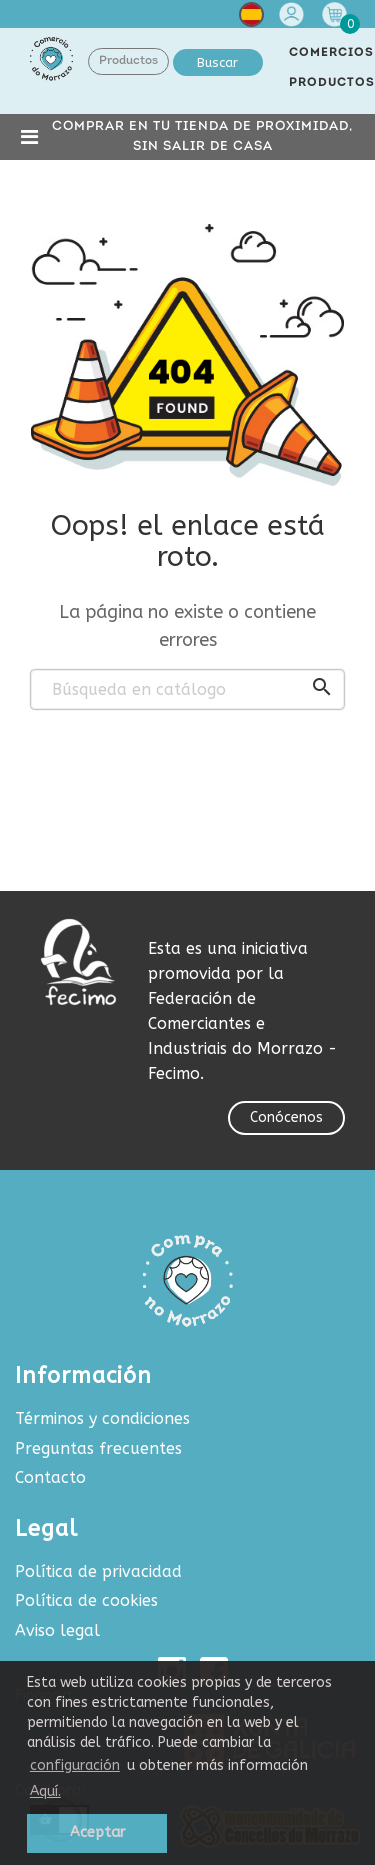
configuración (75, 1765)
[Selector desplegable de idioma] (251, 18)
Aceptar (97, 1832)
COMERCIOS (331, 53)
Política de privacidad (98, 1571)
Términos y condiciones (102, 1418)
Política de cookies (86, 1600)
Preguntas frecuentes (98, 1448)
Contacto (50, 1477)
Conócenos (286, 1117)
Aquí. (45, 1791)
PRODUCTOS (332, 83)
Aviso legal (57, 1630)
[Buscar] (187, 690)
